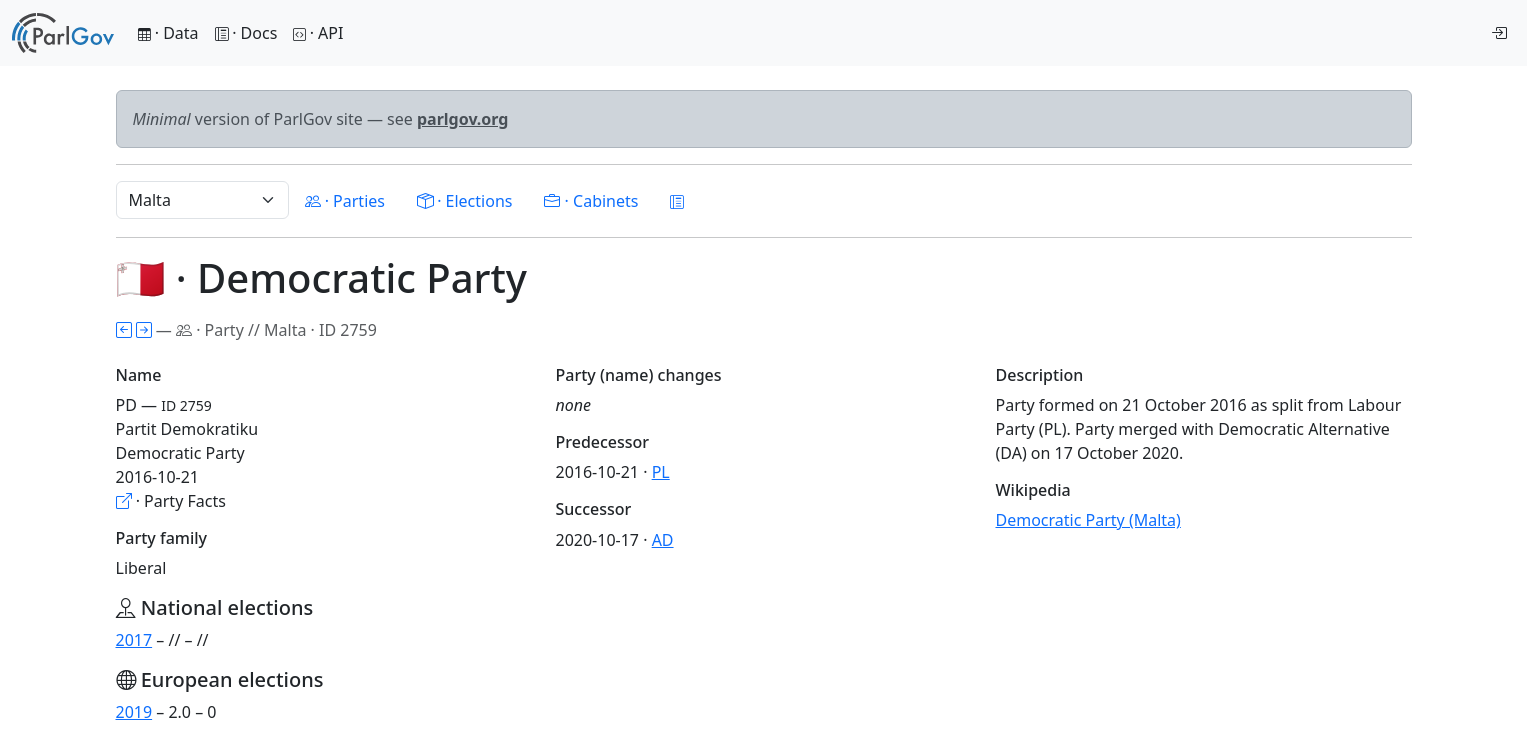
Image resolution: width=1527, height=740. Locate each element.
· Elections (464, 201)
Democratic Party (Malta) (1088, 520)
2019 (134, 712)
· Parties (345, 201)
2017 (134, 640)
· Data (168, 33)
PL (661, 472)
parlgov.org (463, 119)
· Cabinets (591, 201)
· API (318, 33)
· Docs (246, 33)
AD (663, 540)
